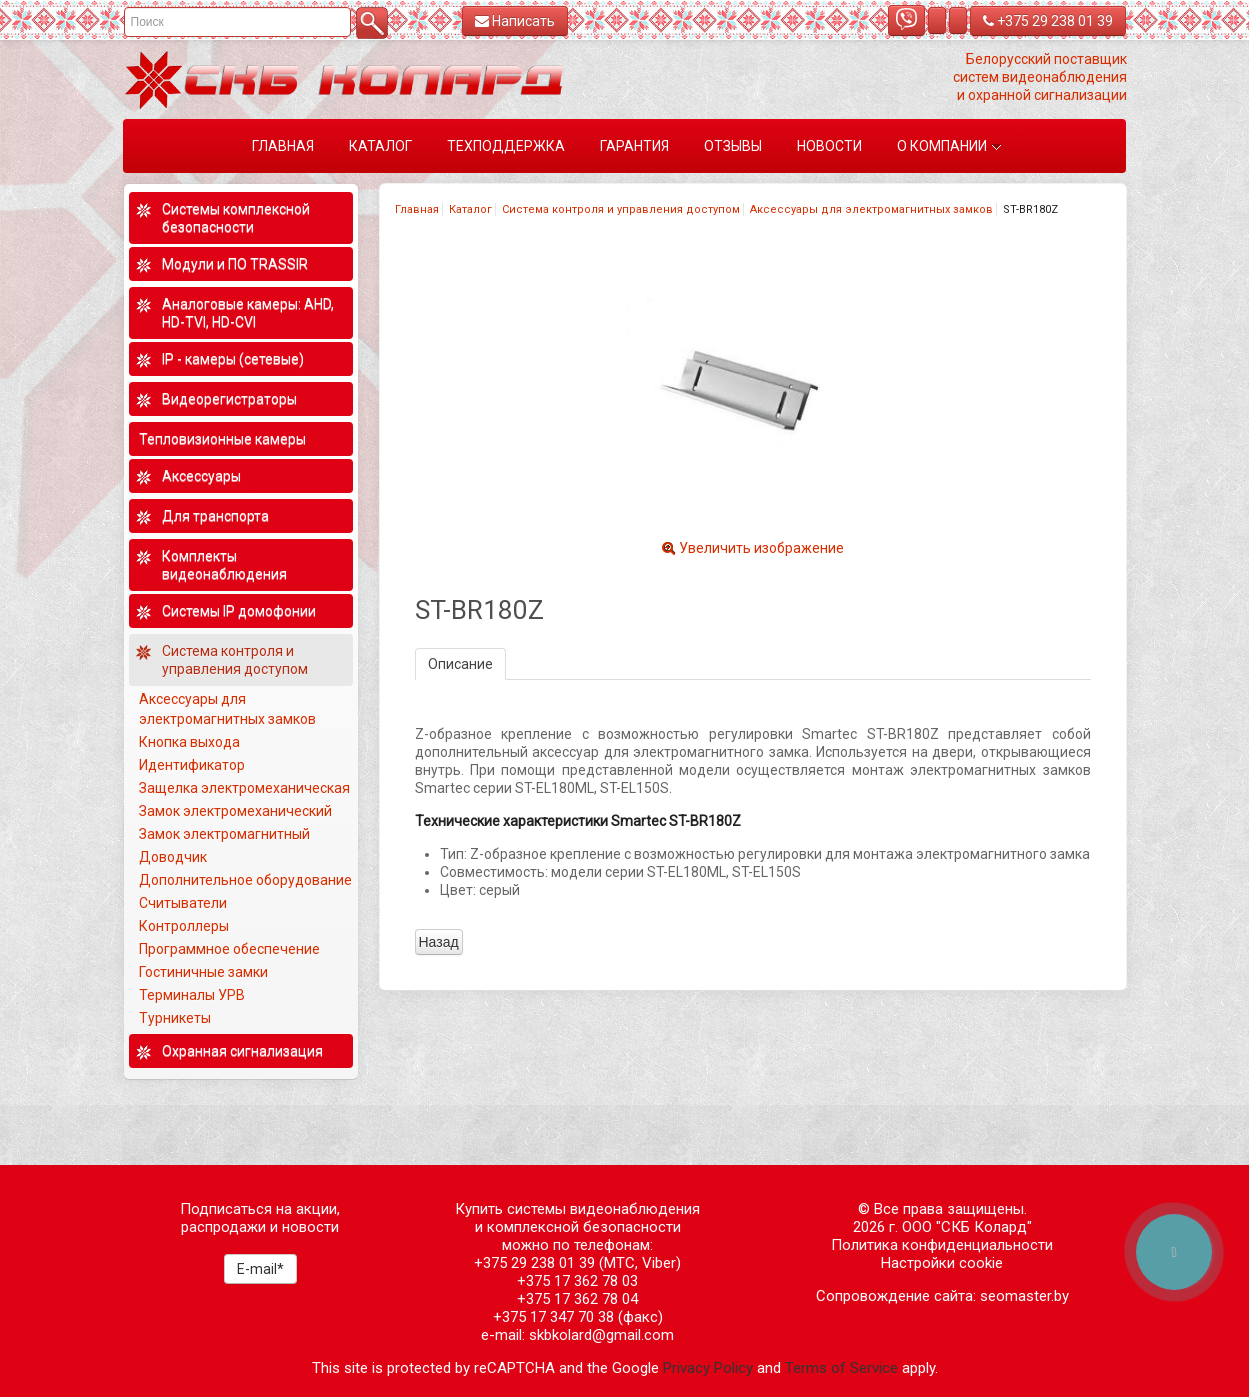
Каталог (470, 209)
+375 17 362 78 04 (577, 1299)
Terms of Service (841, 1368)
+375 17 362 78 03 (577, 1281)
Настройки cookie (942, 1263)
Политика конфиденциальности (942, 1245)
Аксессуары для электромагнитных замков (871, 209)
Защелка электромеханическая (244, 788)
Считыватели (183, 903)
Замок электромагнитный (224, 834)
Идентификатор (192, 765)
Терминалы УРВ (193, 995)
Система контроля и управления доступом (621, 209)
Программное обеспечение (229, 949)
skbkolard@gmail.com (601, 1335)
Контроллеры (184, 926)
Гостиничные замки (205, 972)
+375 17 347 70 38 (553, 1317)
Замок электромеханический (235, 811)
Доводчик (173, 857)
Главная (417, 209)
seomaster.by (1024, 1296)
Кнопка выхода (189, 742)
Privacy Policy (708, 1368)
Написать (515, 21)
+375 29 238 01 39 (1048, 21)
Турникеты (176, 1018)
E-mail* (260, 1269)
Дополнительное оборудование (245, 880)
